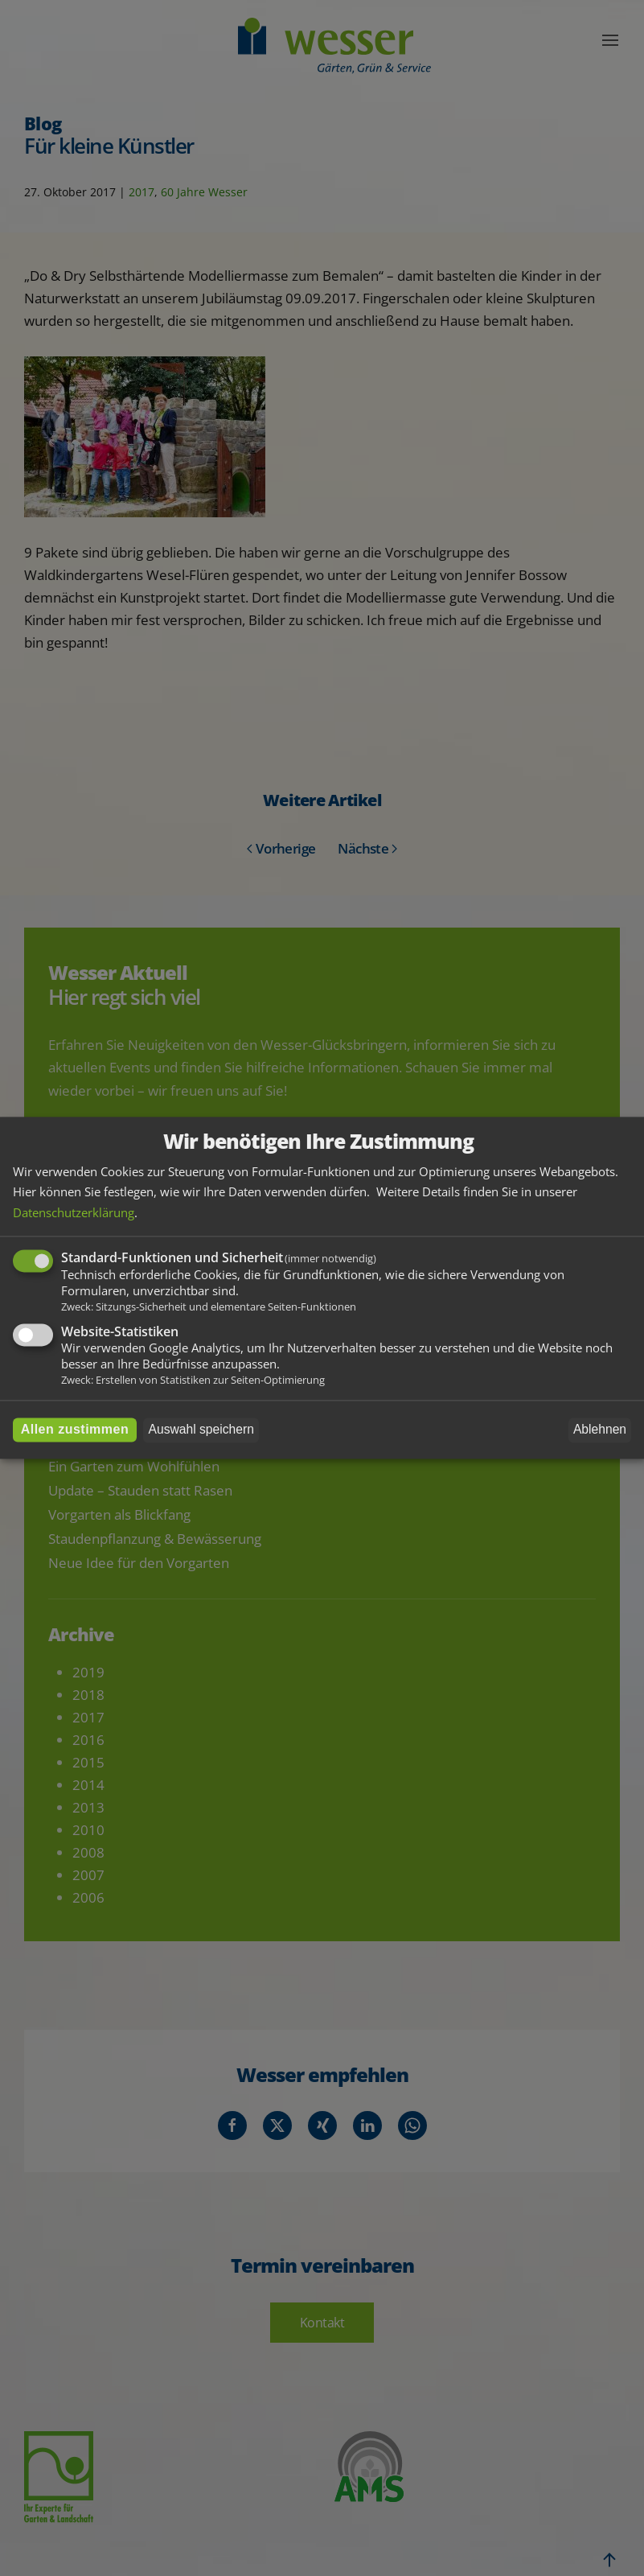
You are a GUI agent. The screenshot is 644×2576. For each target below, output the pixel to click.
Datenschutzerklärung (73, 1212)
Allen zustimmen (75, 1430)
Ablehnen (599, 1430)
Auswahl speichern (201, 1430)
